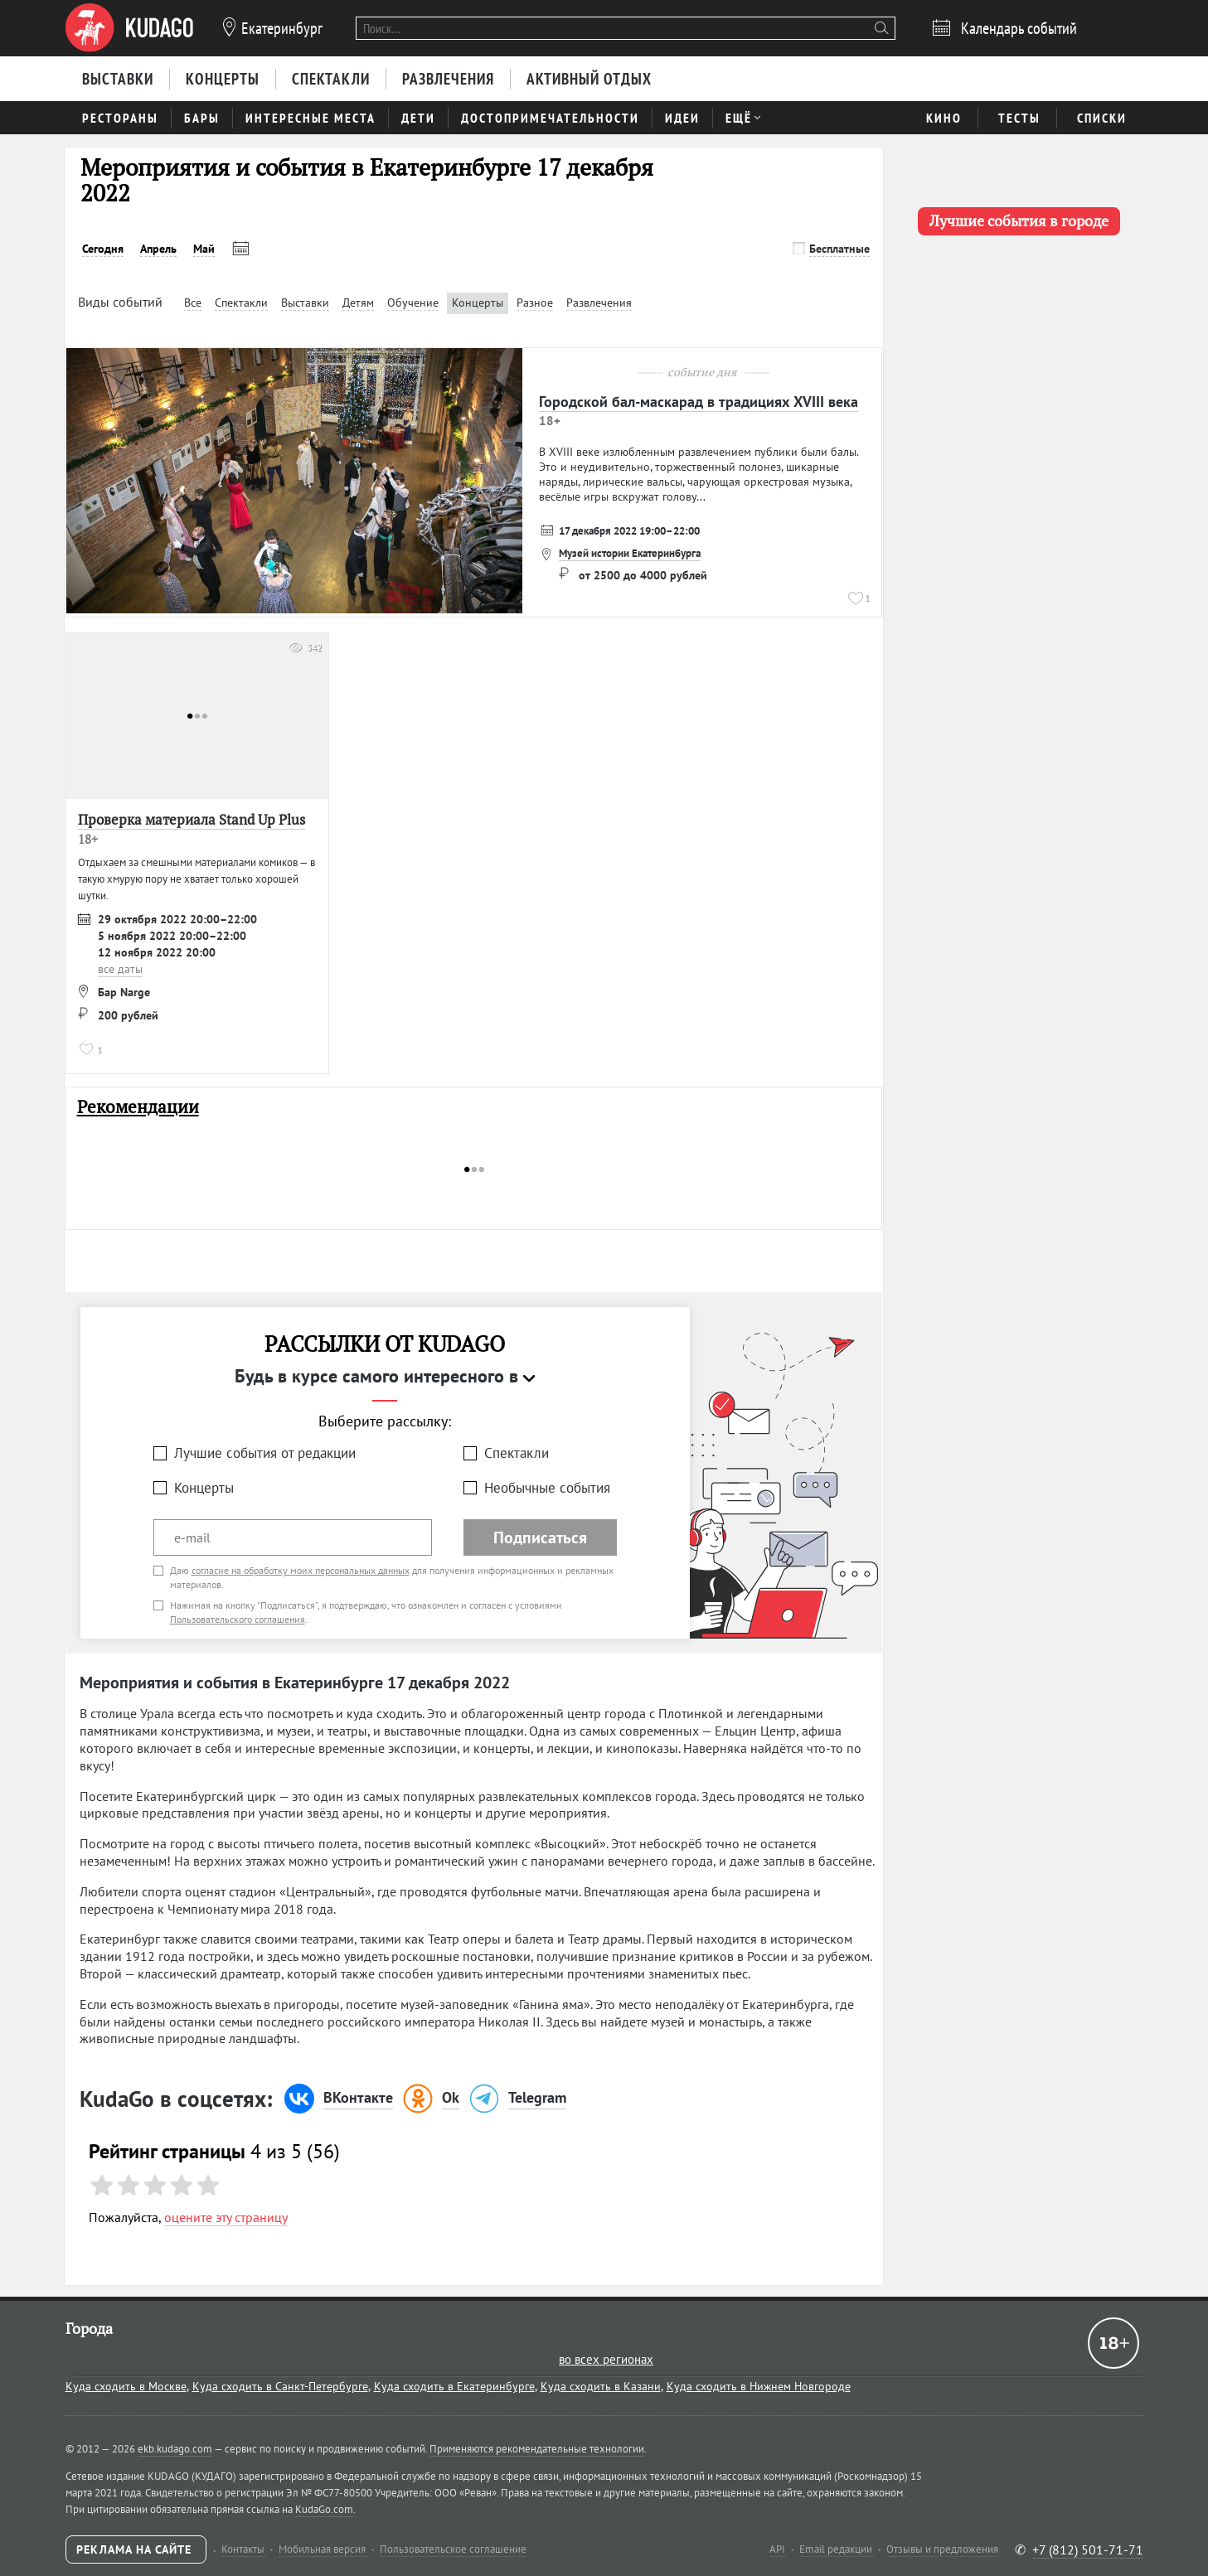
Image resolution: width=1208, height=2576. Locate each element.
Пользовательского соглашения (237, 1619)
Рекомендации (138, 1107)
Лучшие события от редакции (265, 1453)
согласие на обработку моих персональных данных (301, 1570)
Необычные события (547, 1488)
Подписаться (540, 1537)
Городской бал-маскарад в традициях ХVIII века (698, 401)
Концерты (204, 1488)
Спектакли (516, 1453)
